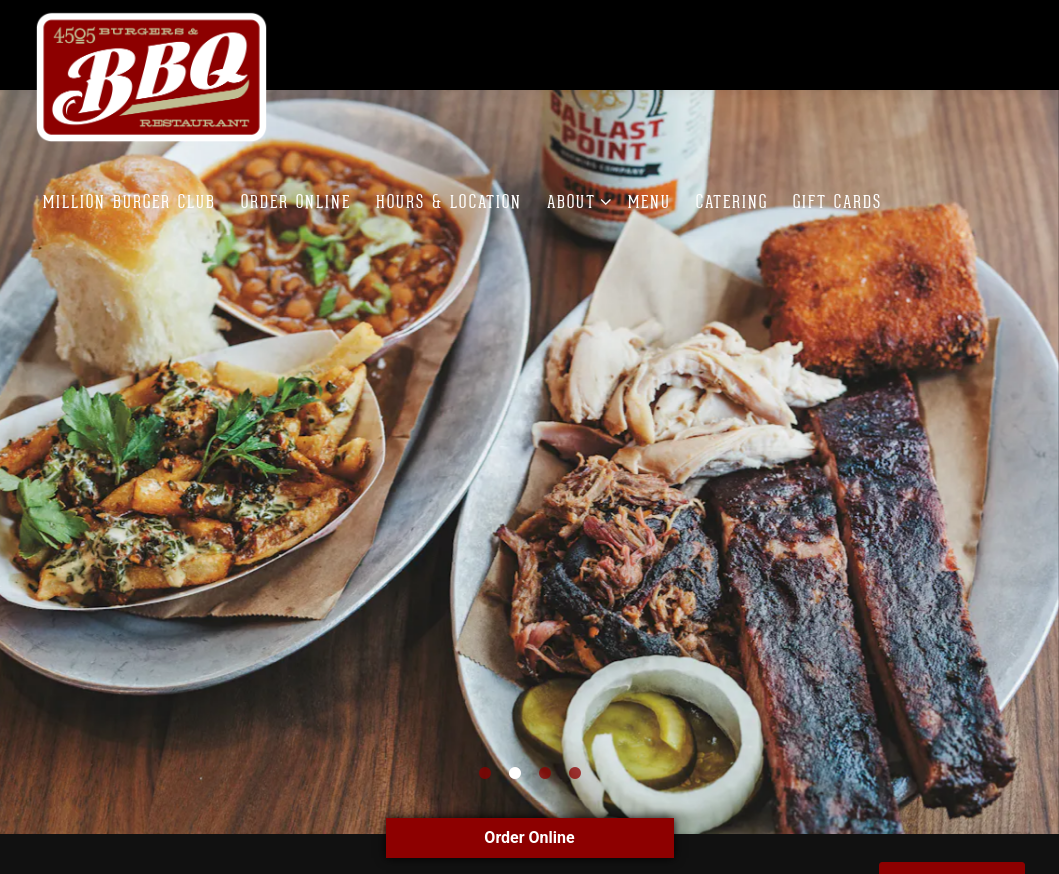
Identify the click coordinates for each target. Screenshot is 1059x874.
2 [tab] (515, 758)
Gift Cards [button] (837, 202)
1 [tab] (485, 758)
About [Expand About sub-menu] (575, 200)
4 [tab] (575, 758)
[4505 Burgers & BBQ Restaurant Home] (152, 77)
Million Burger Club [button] (129, 202)
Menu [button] (649, 202)
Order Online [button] (296, 202)
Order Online (529, 837)
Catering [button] (732, 202)
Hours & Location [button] (449, 202)
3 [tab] (545, 758)
